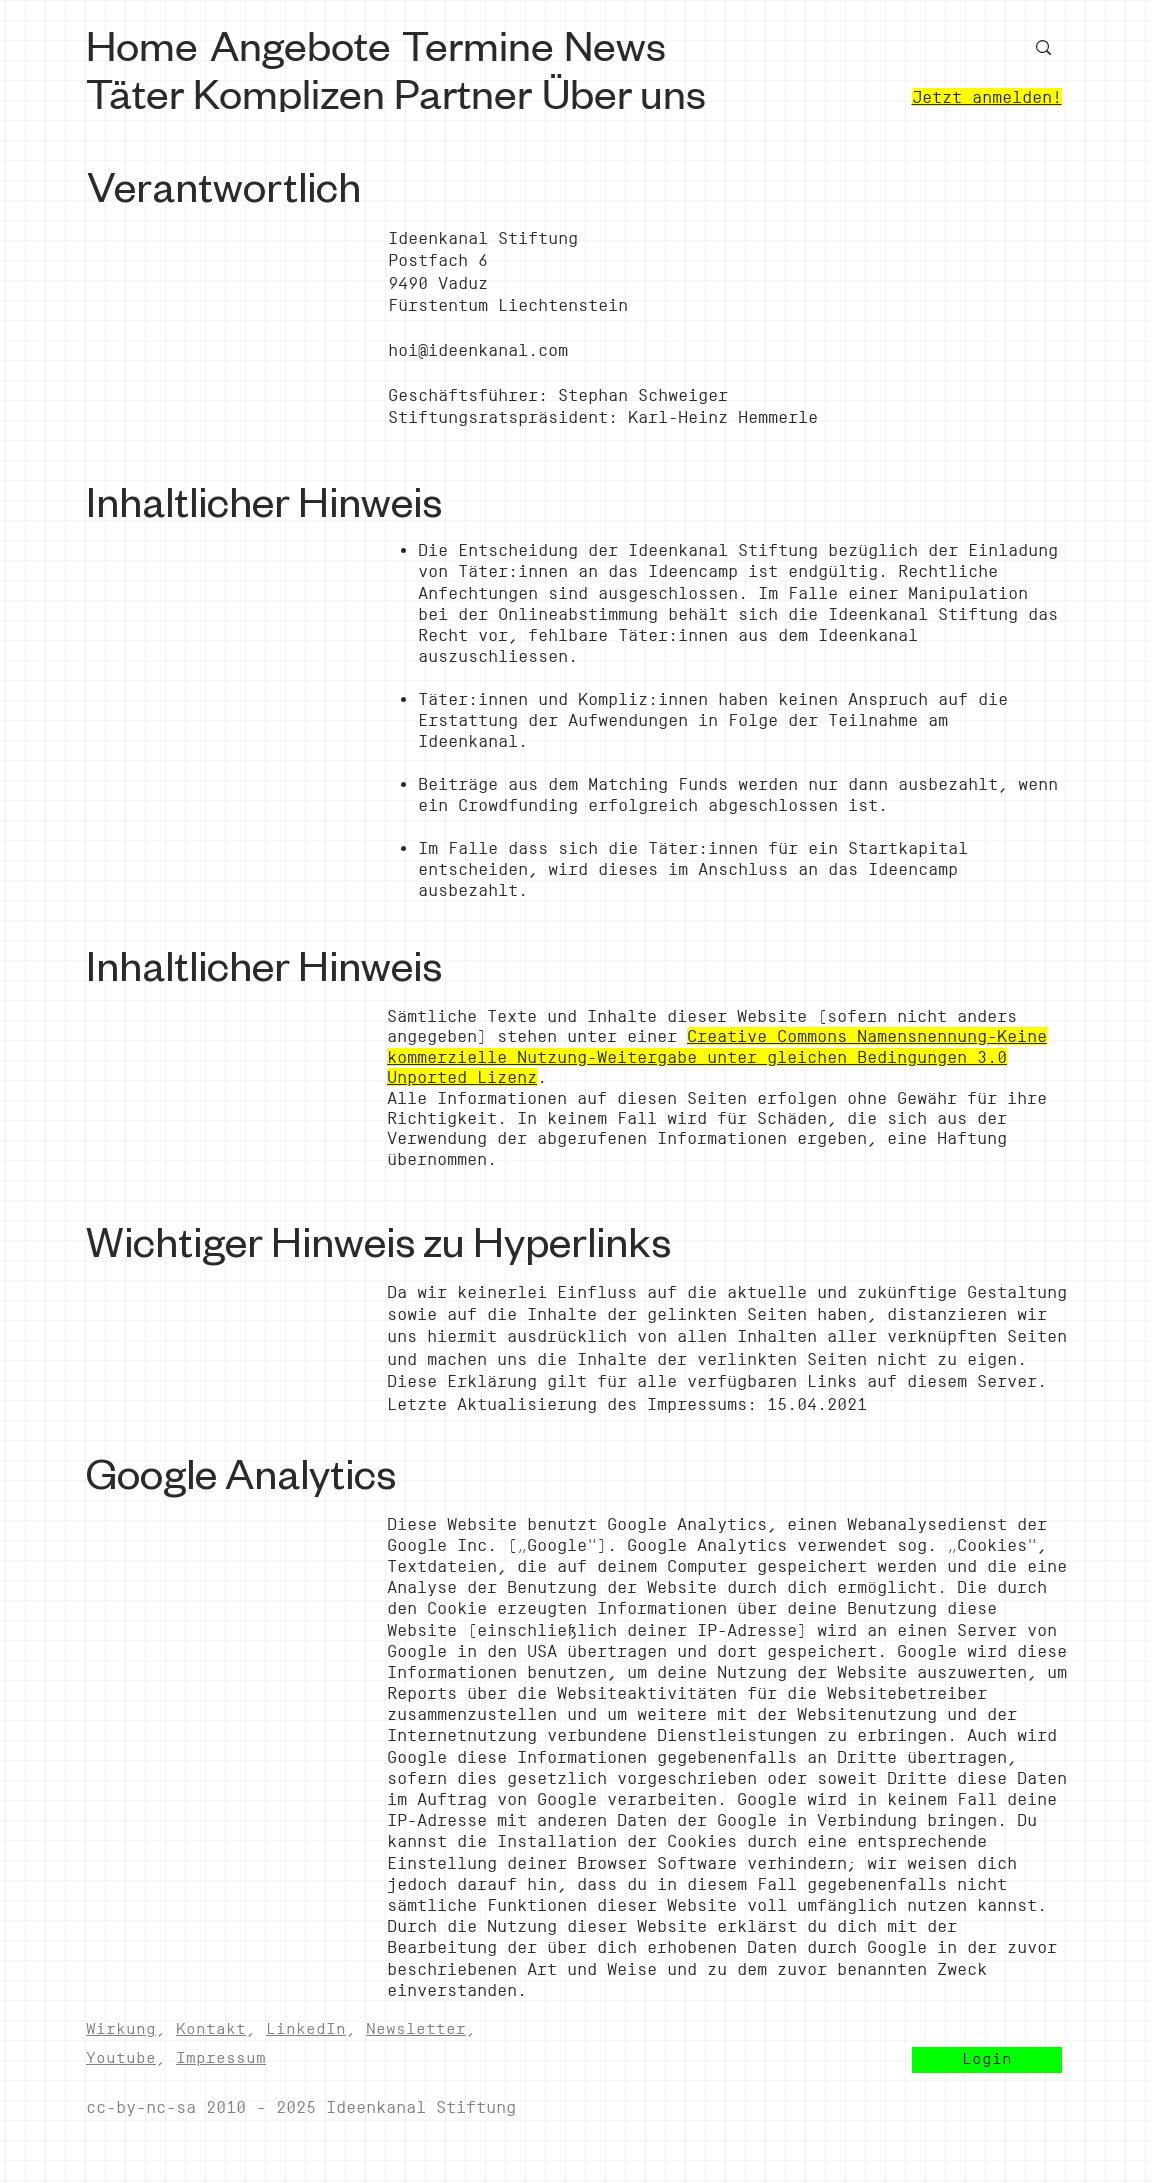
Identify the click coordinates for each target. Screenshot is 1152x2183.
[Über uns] (627, 91)
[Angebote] (303, 43)
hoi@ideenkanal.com (478, 350)
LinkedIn (306, 2028)
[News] (618, 43)
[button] (987, 2060)
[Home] (145, 43)
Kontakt (211, 2028)
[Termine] (480, 43)
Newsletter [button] (416, 2028)
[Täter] (137, 91)
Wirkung (121, 2028)
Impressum (221, 2057)
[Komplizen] (291, 91)
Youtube (121, 2057)
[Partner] (465, 91)
